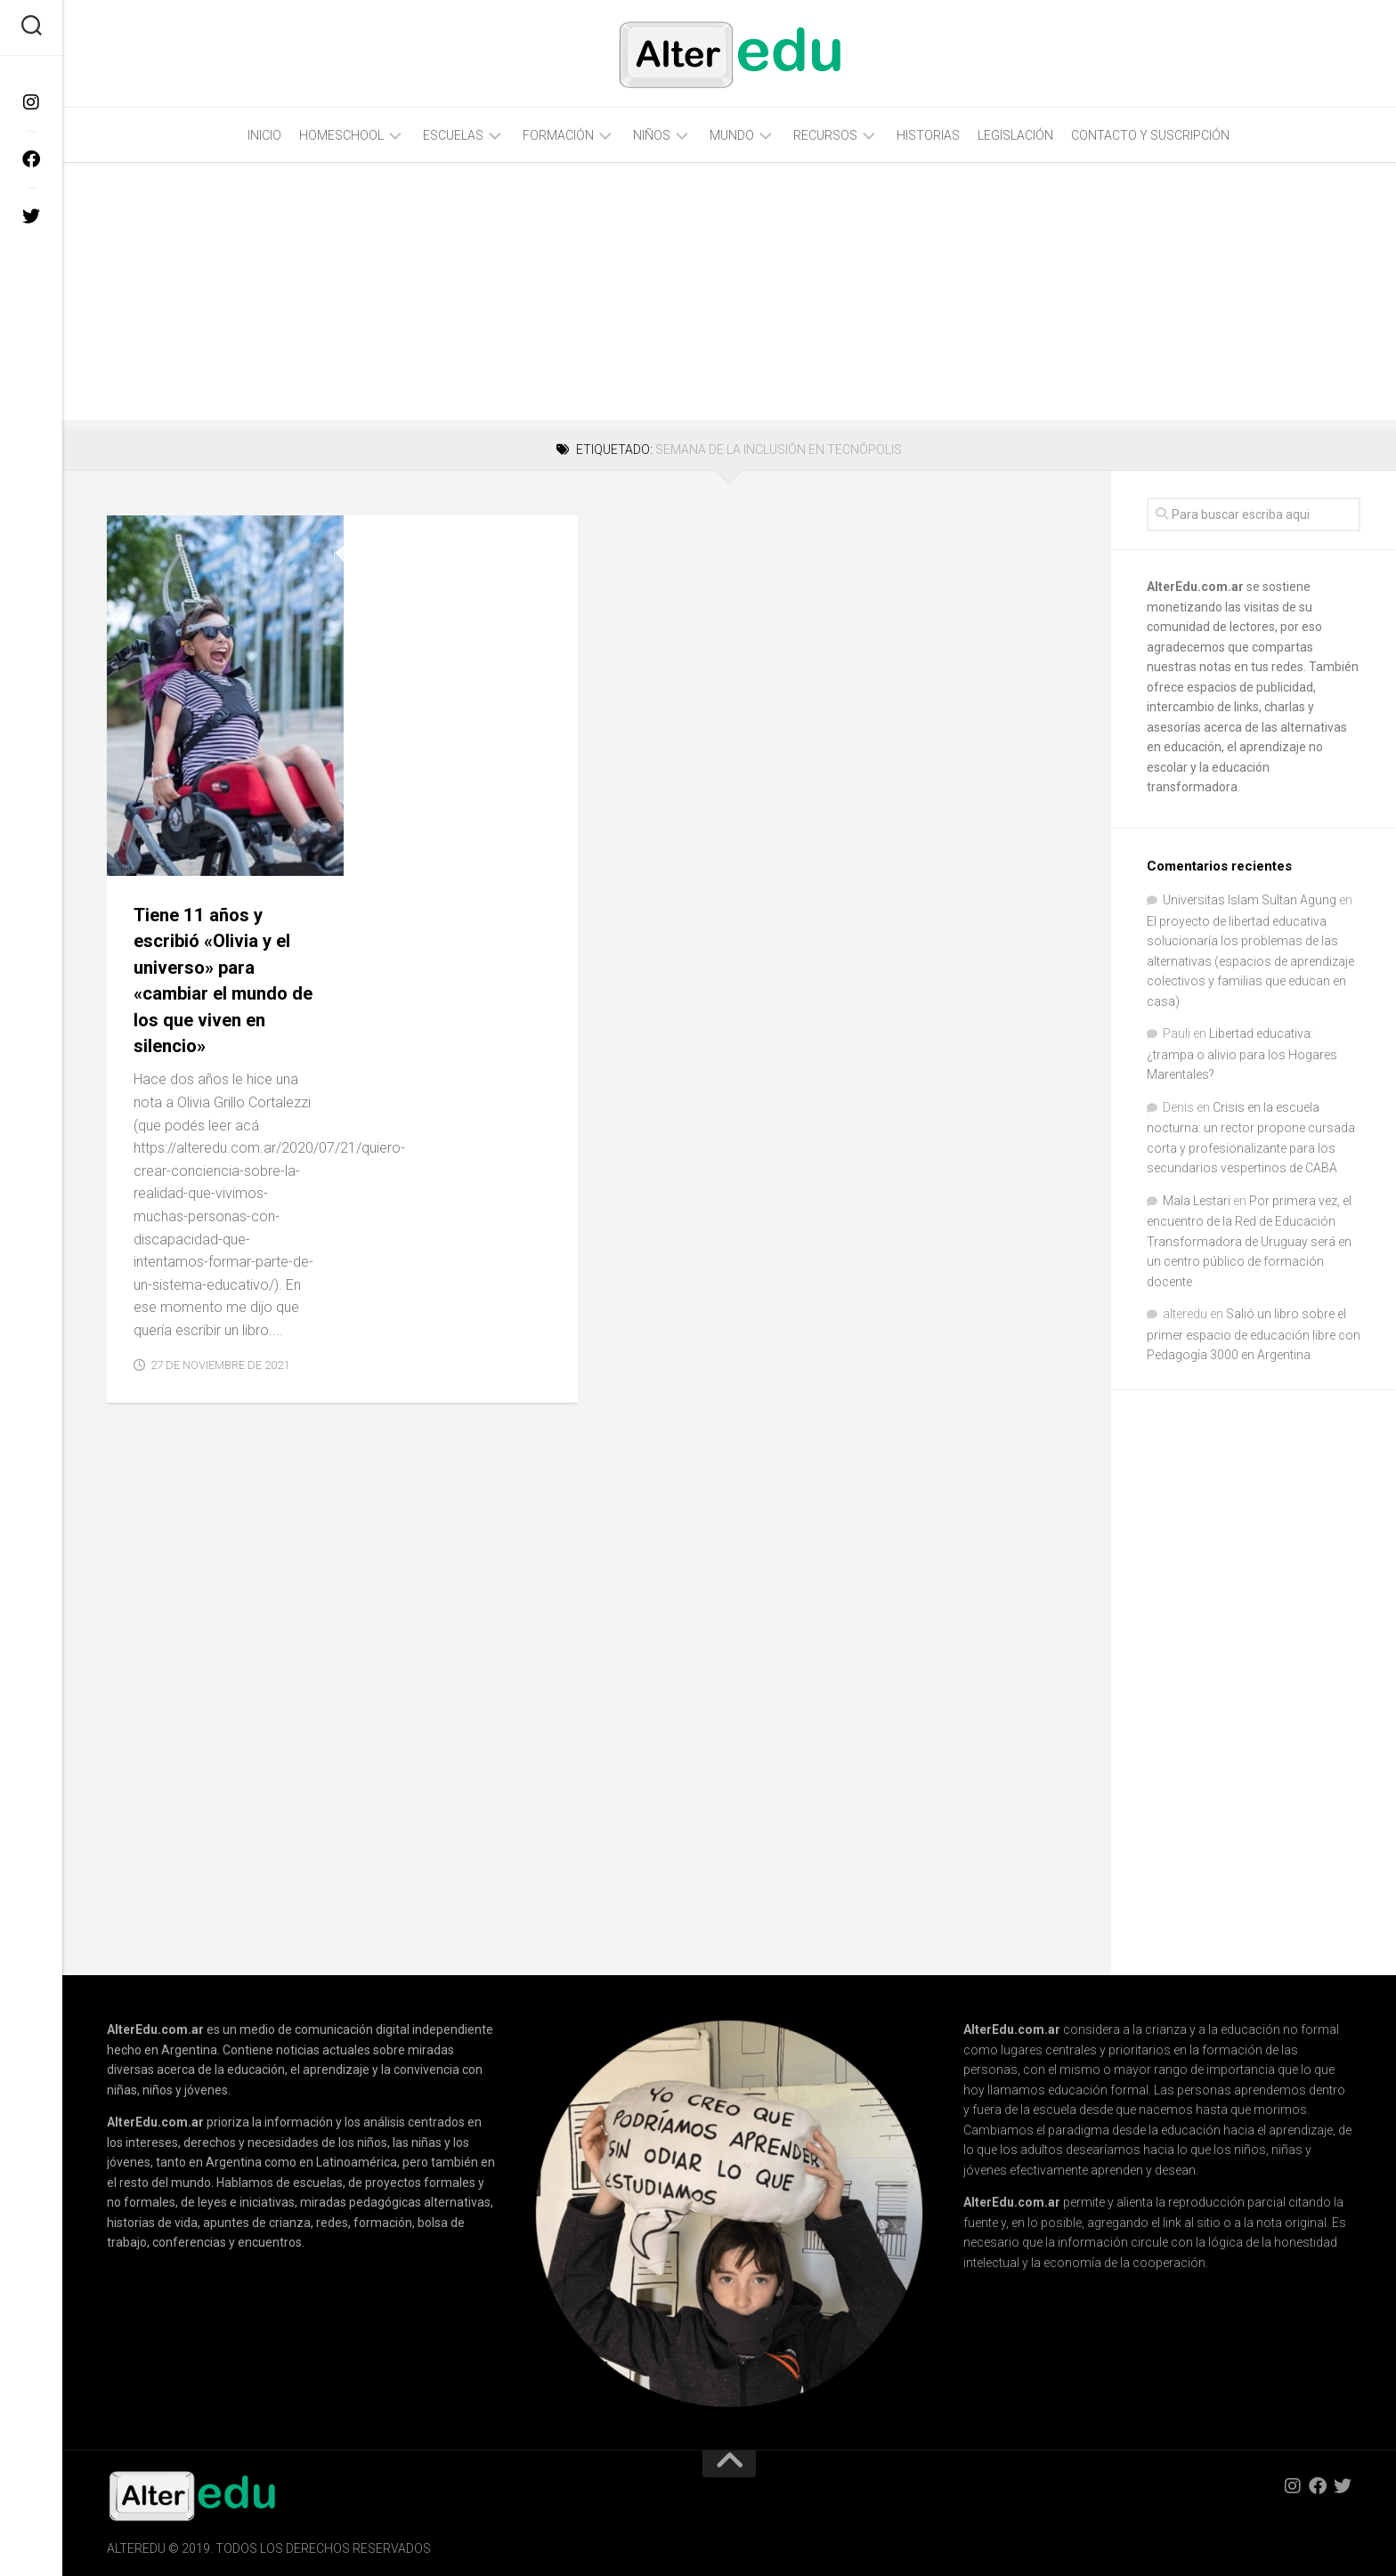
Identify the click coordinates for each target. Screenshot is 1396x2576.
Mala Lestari (1196, 1201)
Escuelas (453, 135)
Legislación (1015, 135)
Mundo (732, 135)
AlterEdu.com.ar (1195, 586)
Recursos (825, 135)
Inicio (264, 135)
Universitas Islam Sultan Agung (1249, 900)
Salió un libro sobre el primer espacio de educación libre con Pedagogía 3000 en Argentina (1253, 1334)
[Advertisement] (729, 295)
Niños (651, 135)
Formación (558, 135)
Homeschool (341, 135)
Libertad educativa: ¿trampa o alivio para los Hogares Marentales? (1242, 1053)
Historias (928, 135)
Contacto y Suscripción (1150, 135)
